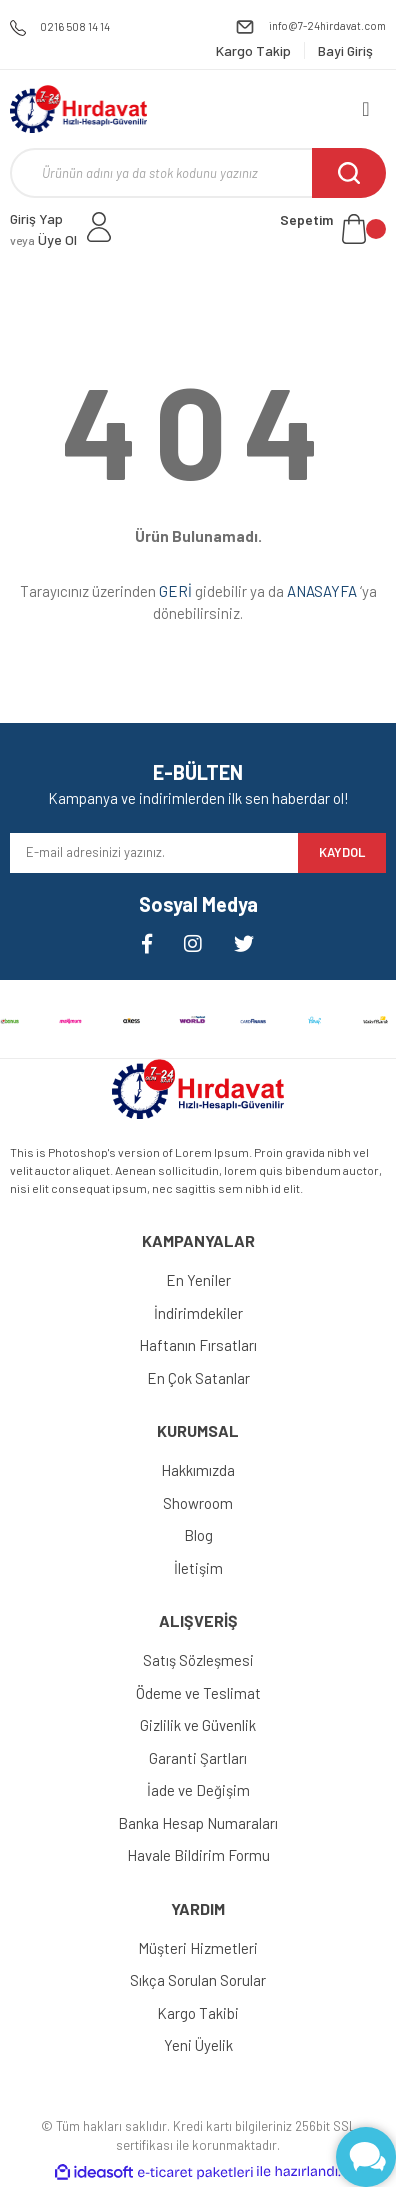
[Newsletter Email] (154, 853)
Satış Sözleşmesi (198, 1660)
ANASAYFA (322, 591)
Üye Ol (43, 239)
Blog (198, 1535)
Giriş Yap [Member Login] (36, 218)
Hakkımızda (198, 1470)
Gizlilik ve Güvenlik (198, 1725)
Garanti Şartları (198, 1758)
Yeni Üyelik (198, 2045)
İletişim (198, 1568)
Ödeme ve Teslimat (198, 1693)
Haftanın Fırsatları (198, 1345)
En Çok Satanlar (198, 1378)
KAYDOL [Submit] (342, 852)
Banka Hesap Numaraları (198, 1823)
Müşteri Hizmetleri (198, 1948)
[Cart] (333, 229)
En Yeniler (198, 1280)
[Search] (198, 173)
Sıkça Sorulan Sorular (198, 1980)
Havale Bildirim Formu (198, 1855)
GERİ (175, 591)
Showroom (198, 1503)
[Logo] (78, 109)
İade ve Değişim (198, 1790)
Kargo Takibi (198, 2013)
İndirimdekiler (198, 1313)
